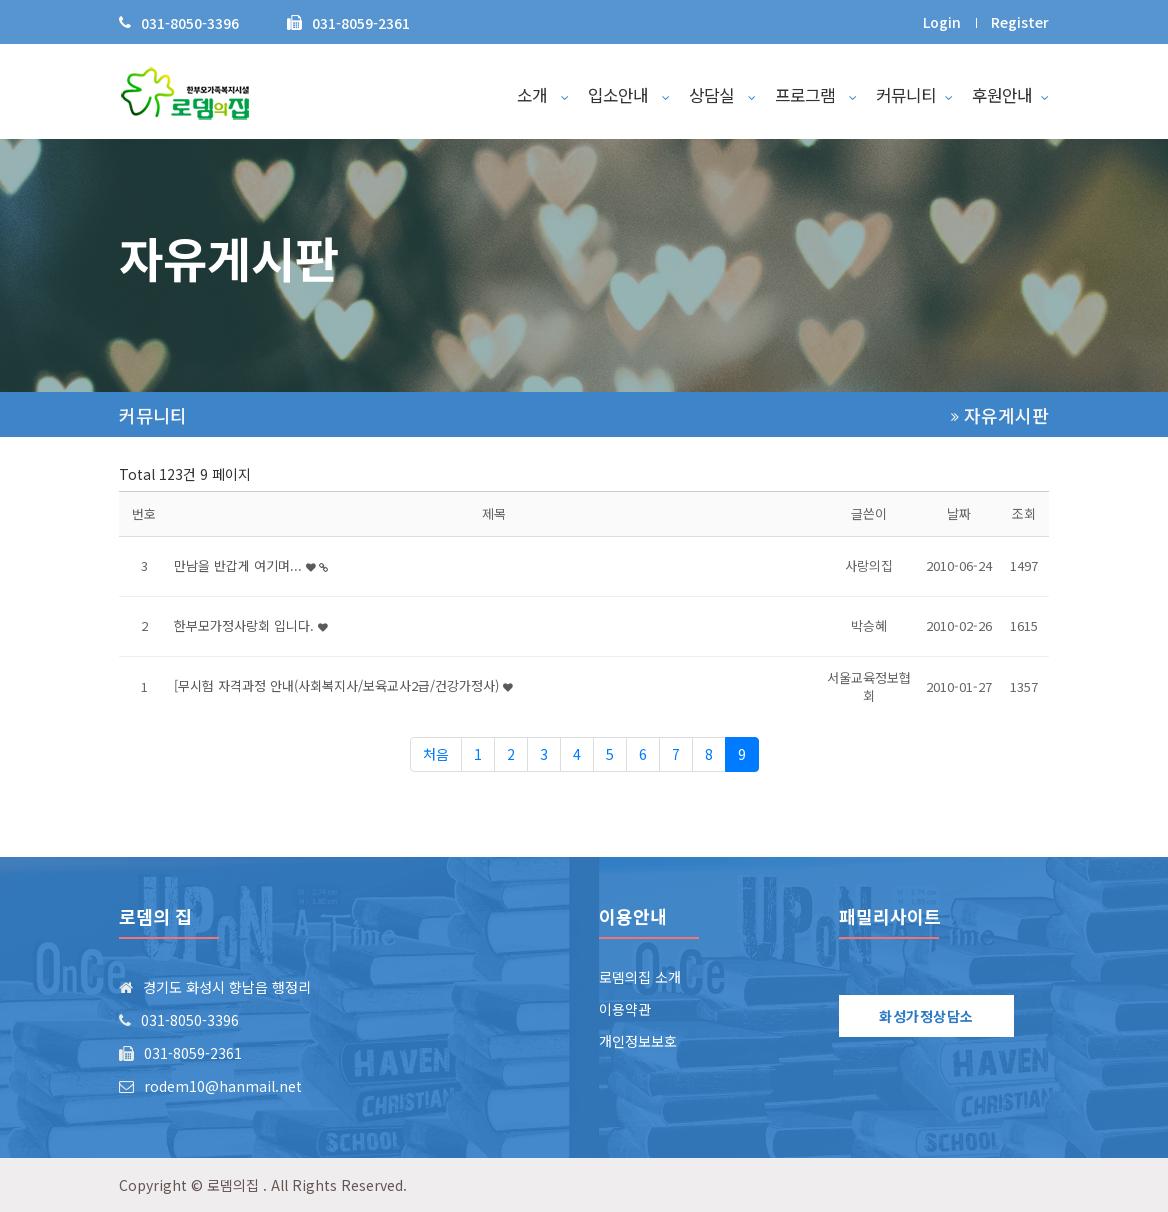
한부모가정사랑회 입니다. (251, 625)
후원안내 (1010, 95)
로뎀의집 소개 (640, 977)
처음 (436, 754)
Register (1020, 22)
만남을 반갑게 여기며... (251, 565)
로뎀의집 (233, 1185)
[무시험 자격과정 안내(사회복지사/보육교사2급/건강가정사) (343, 685)
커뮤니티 (914, 95)
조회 (1024, 513)
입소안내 (629, 95)
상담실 (722, 95)
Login (942, 22)
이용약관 (625, 1009)
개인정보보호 (638, 1041)
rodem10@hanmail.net (223, 1086)
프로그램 (816, 95)
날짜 (959, 513)
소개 (543, 95)
